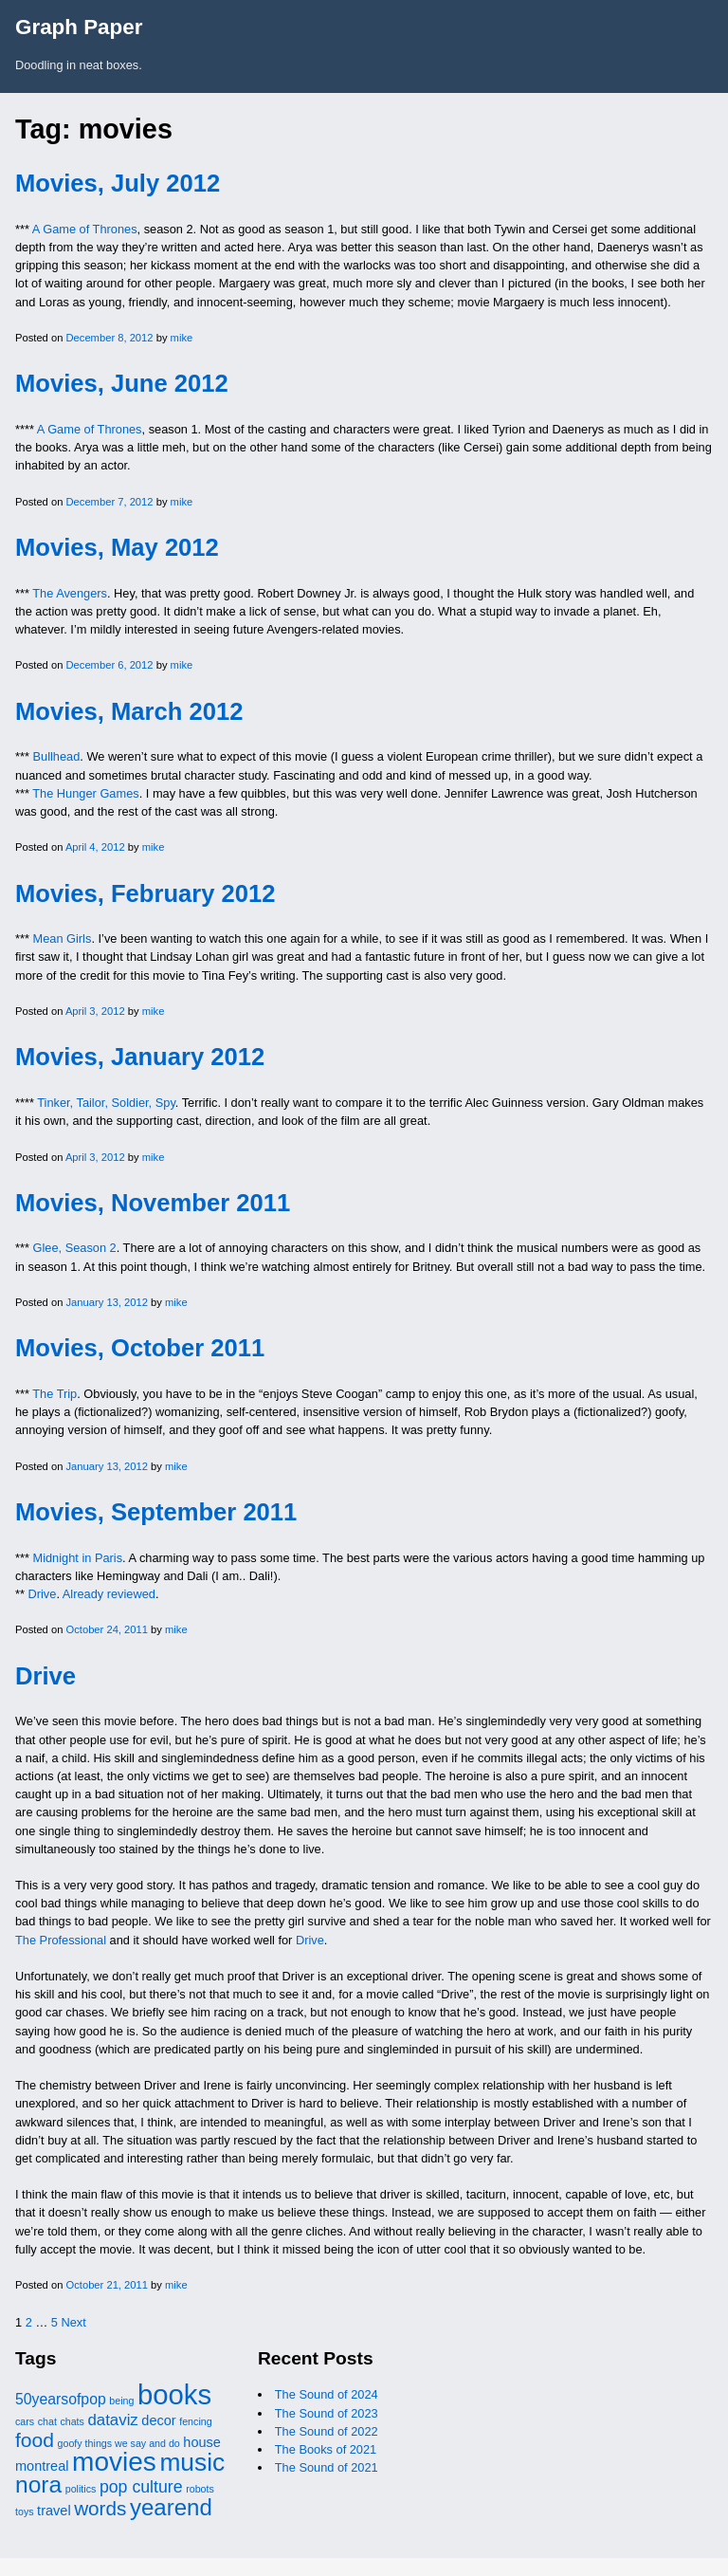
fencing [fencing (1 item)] (195, 2421)
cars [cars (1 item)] (24, 2421)
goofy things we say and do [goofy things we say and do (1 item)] (119, 2443)
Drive (42, 1594)
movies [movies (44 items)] (114, 2461)
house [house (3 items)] (202, 2442)
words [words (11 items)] (100, 2508)
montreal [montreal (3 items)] (41, 2466)
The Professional (60, 1940)
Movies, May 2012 (117, 547)
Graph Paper (78, 27)
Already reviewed (109, 1594)
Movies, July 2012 (117, 183)
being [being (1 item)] (121, 2400)
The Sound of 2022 (326, 2431)
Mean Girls (62, 938)
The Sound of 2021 (326, 2467)
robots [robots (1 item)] (200, 2488)
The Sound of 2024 (326, 2394)
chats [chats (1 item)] (71, 2421)
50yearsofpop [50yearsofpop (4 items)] (60, 2399)
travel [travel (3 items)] (54, 2510)
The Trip (54, 1394)
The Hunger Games (85, 793)
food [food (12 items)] (34, 2440)
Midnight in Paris (78, 1558)
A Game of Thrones (84, 229)
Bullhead (57, 756)
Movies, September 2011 (156, 1512)
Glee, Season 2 (75, 1248)
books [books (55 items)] (174, 2394)
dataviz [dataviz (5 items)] (112, 2420)
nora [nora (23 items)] (38, 2484)
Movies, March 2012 (129, 711)
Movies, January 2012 (139, 1056)
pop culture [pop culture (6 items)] (141, 2486)
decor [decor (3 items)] (158, 2420)
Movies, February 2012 (145, 893)
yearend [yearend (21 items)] (171, 2507)
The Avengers (69, 593)
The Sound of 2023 (326, 2413)
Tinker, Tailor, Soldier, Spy (106, 1102)
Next (73, 2322)
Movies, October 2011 (139, 1347)
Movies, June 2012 (121, 383)
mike (182, 337)
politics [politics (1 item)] (81, 2488)
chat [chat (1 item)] (47, 2421)
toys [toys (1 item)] (24, 2511)
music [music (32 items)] (192, 2462)
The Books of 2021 (325, 2449)
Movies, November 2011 (152, 1202)
